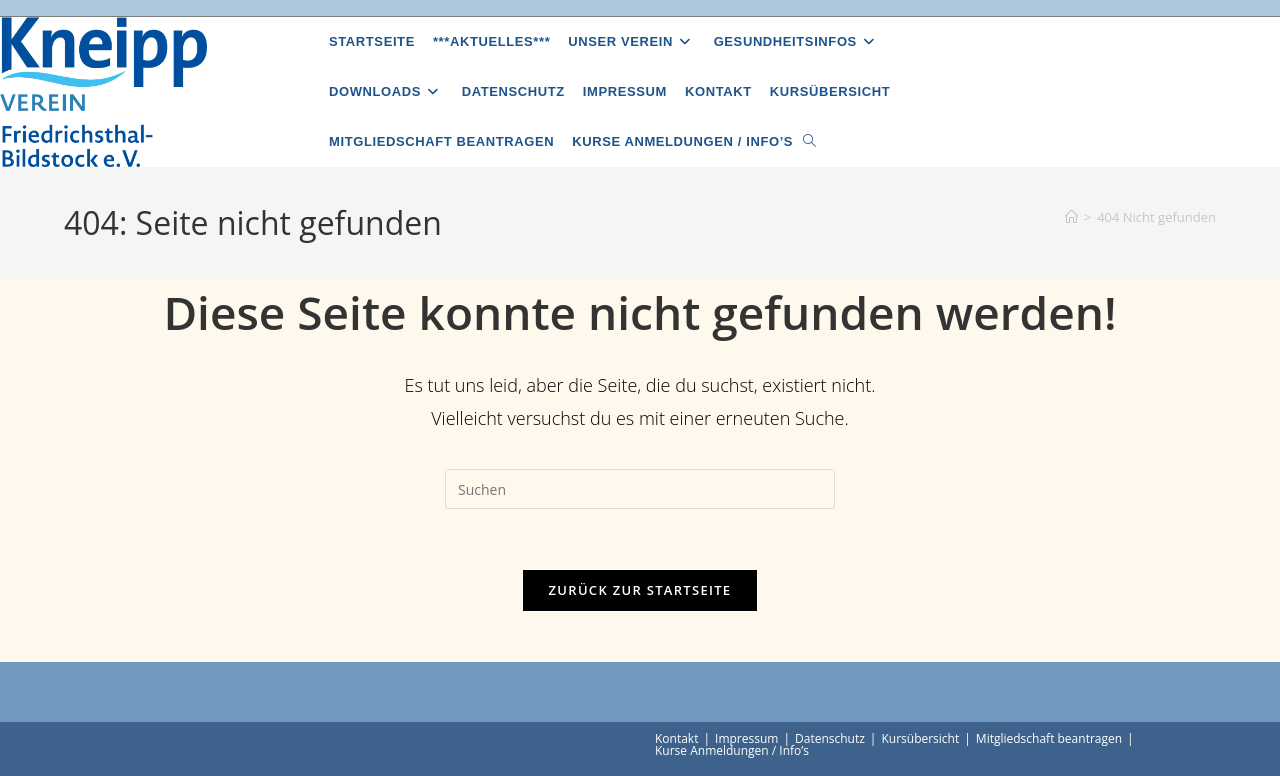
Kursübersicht (920, 738)
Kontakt (676, 738)
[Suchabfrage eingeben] (640, 489)
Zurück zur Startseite (640, 590)
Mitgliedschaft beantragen (1049, 738)
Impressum (746, 738)
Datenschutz (830, 738)
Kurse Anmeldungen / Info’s (732, 750)
